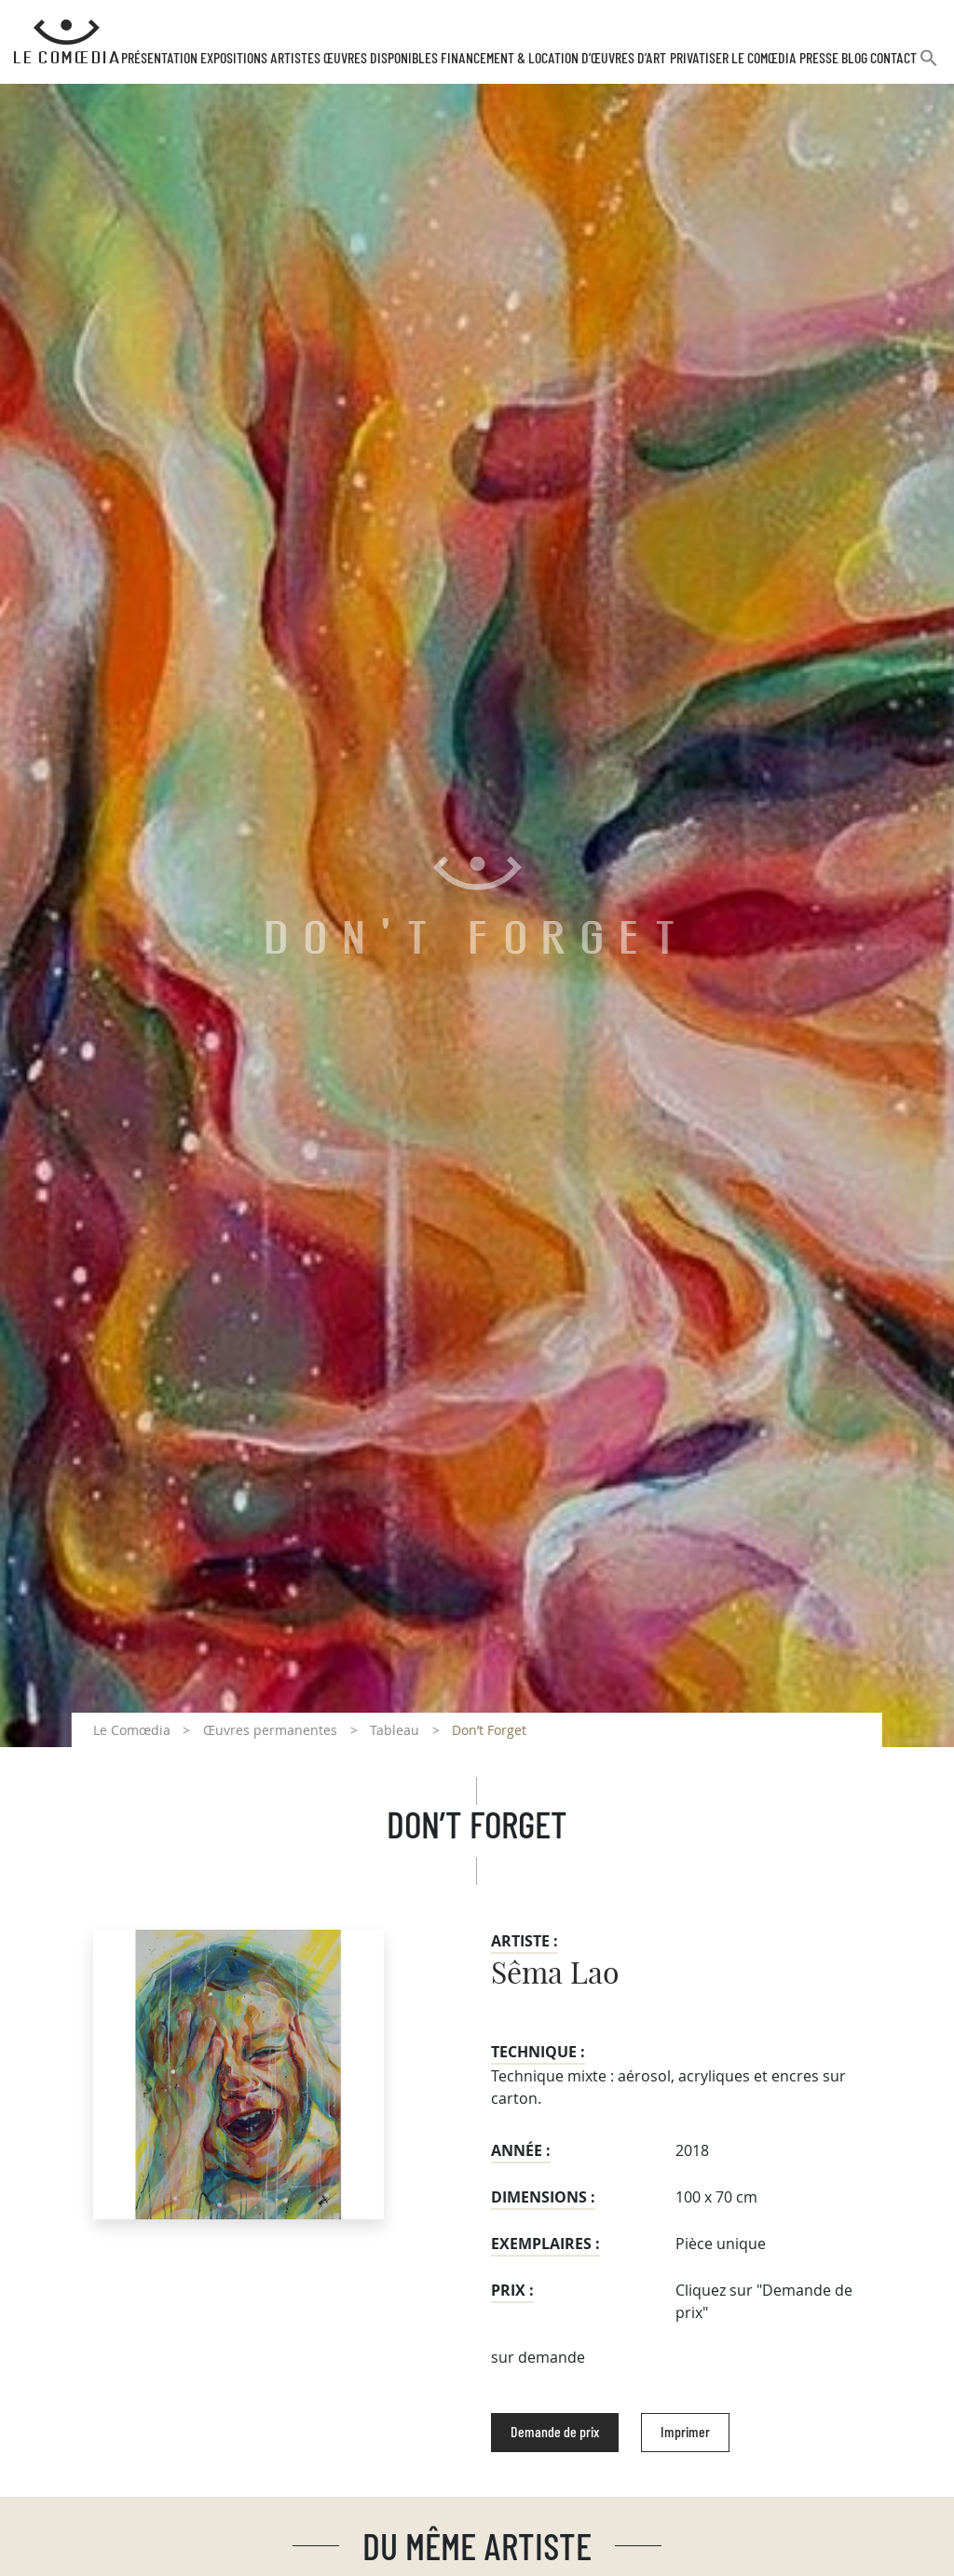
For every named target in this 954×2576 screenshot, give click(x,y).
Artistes (295, 58)
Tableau (394, 1730)
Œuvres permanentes (270, 1730)
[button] (929, 65)
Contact (893, 58)
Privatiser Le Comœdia (733, 58)
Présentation (159, 58)
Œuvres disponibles (380, 58)
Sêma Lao (555, 1974)
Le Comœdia (131, 1730)
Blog (854, 58)
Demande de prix (555, 2432)
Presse (818, 58)
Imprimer (685, 2432)
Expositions (233, 58)
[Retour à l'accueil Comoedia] (66, 42)
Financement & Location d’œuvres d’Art (553, 58)
